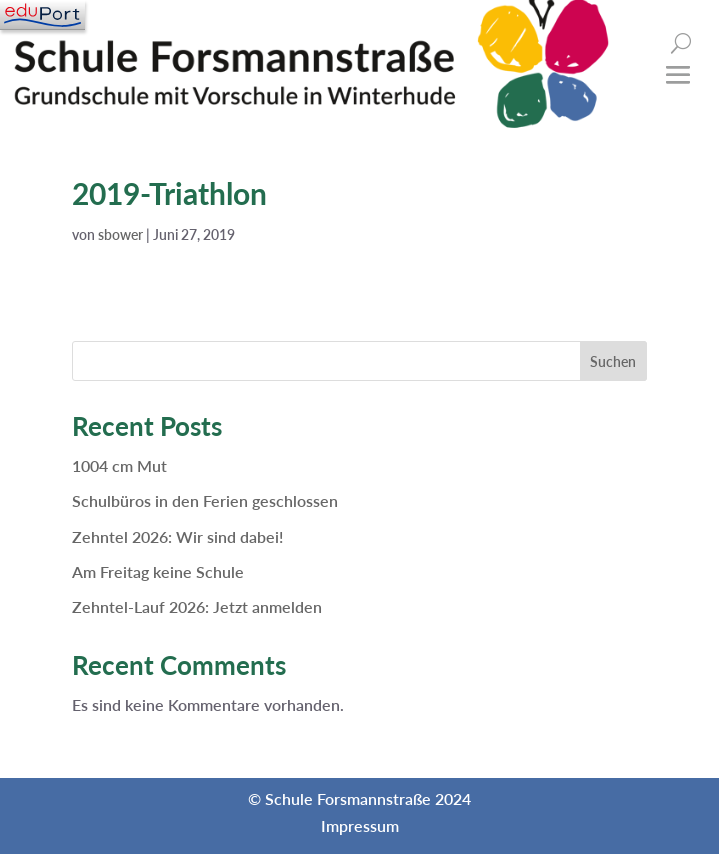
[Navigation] (42, 15)
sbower (120, 234)
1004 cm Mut (119, 465)
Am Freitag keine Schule (158, 571)
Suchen (613, 361)
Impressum (360, 825)
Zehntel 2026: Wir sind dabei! (177, 536)
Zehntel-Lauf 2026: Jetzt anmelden (197, 606)
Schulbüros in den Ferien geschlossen (205, 500)
